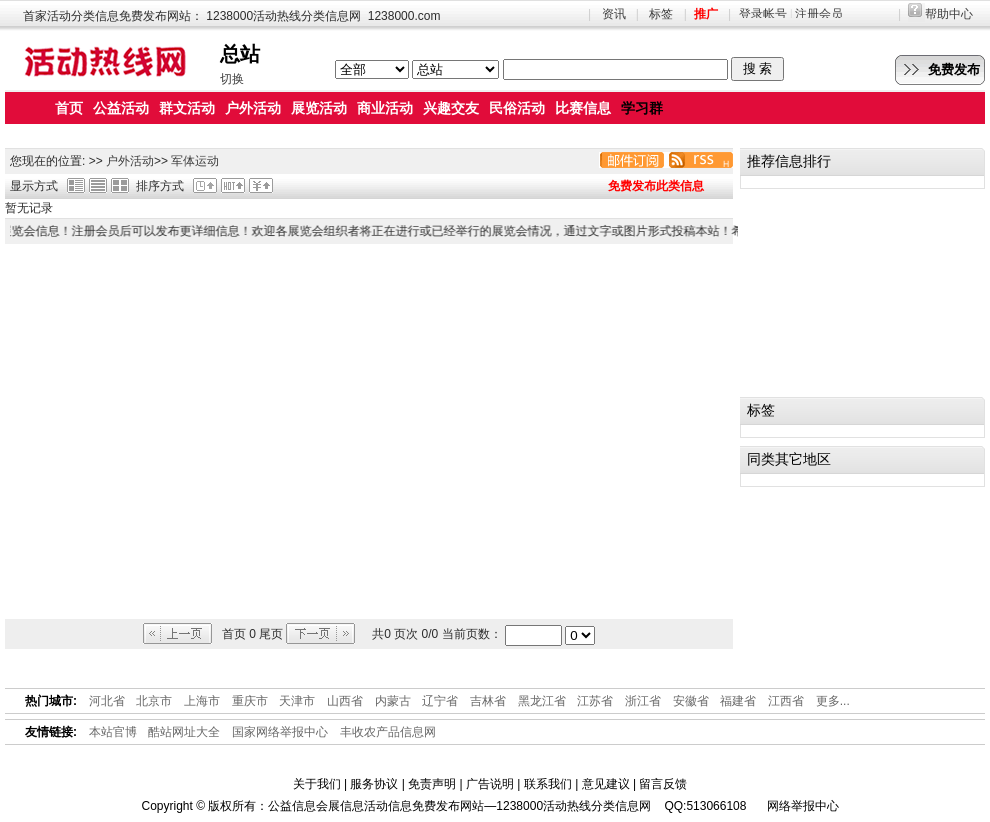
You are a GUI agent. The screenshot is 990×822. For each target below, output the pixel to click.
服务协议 (374, 784)
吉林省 (488, 701)
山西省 (345, 701)
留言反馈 (663, 784)
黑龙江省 (542, 701)
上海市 (202, 701)
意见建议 (606, 784)
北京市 (154, 701)
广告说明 (490, 784)
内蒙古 (393, 701)
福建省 (738, 701)
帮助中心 (949, 14)
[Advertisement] (192, 431)
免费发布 (954, 69)
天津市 (297, 701)
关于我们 (317, 784)
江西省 (786, 701)
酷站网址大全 (184, 732)
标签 (661, 14)
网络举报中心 (803, 806)
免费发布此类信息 (656, 186)
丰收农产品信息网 (388, 732)
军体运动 (195, 161)
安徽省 (691, 701)
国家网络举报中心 (280, 732)
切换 (232, 79)
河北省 (107, 701)
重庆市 (250, 701)
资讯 (614, 14)
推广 (706, 14)
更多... (833, 701)
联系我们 (548, 784)
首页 (69, 108)
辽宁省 (440, 701)
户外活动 (130, 161)
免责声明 (432, 784)
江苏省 (595, 701)
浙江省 (643, 701)
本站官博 (113, 732)
